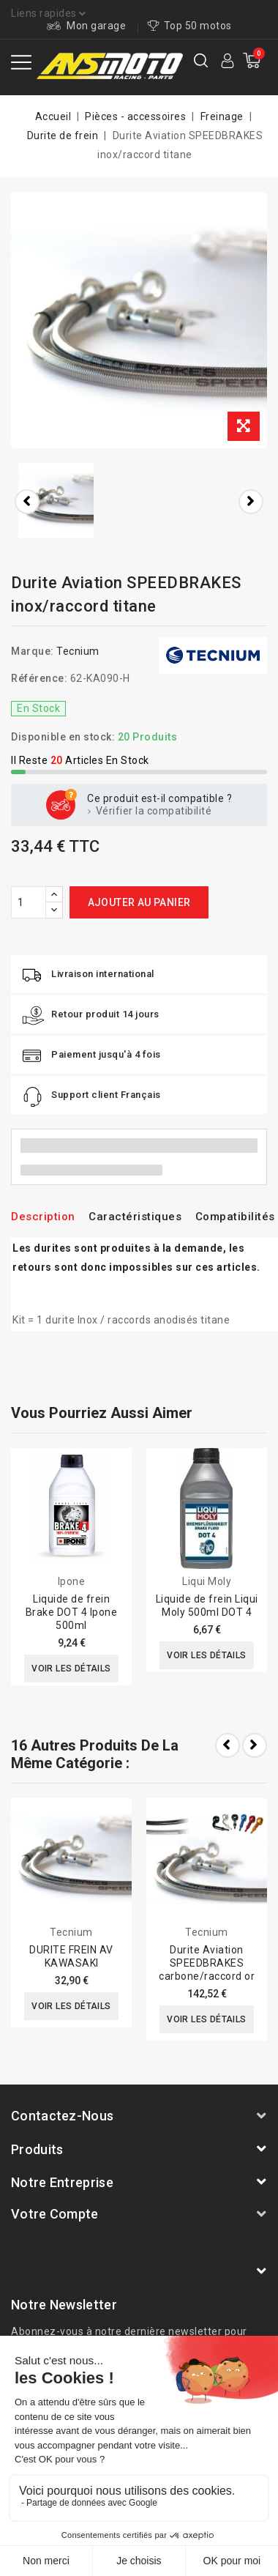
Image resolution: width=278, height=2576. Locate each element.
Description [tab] (43, 1216)
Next (254, 1745)
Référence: (39, 678)
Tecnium (77, 651)
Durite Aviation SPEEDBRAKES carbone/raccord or (207, 1963)
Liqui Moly (206, 1581)
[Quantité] (28, 902)
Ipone (72, 1581)
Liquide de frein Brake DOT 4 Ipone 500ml (72, 1612)
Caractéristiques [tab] (135, 1216)
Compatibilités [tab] (235, 1216)
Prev (227, 1745)
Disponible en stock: (63, 737)
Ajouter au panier (139, 902)
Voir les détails (70, 1668)
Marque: (32, 651)
